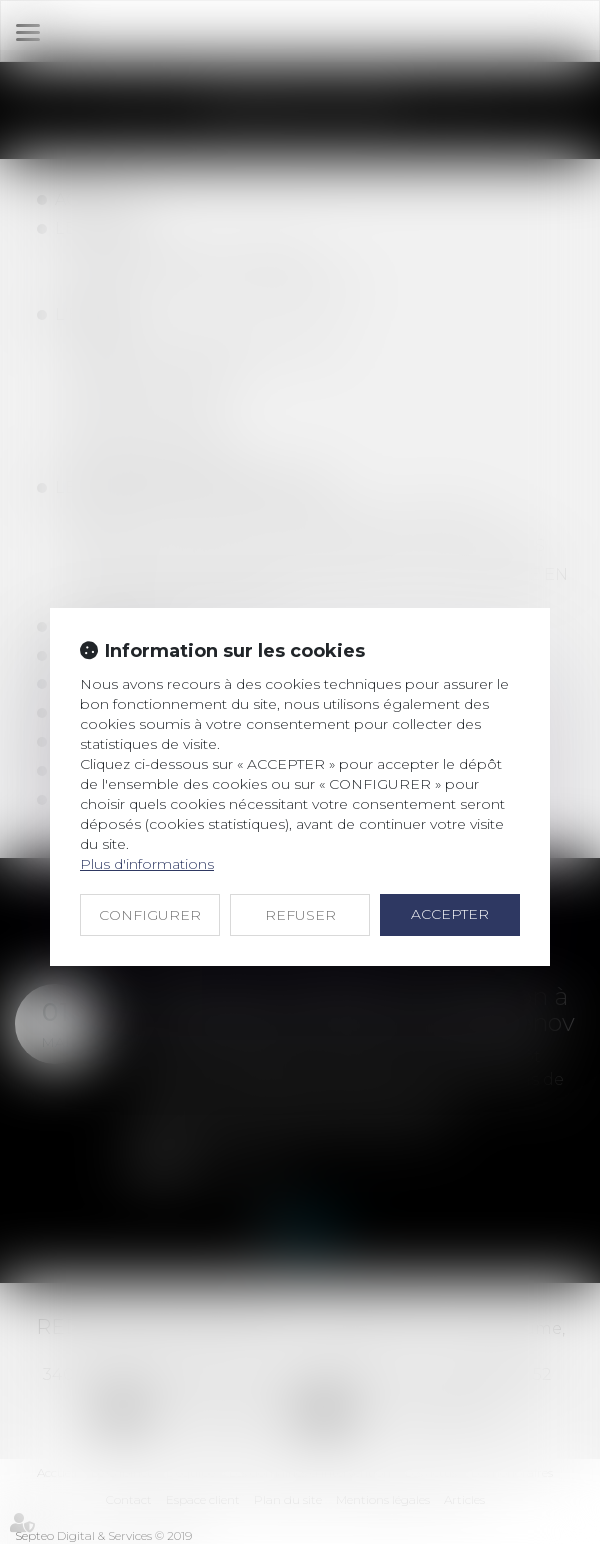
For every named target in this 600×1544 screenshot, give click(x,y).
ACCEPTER (450, 914)
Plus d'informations (147, 864)
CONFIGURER (150, 915)
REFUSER (300, 915)
